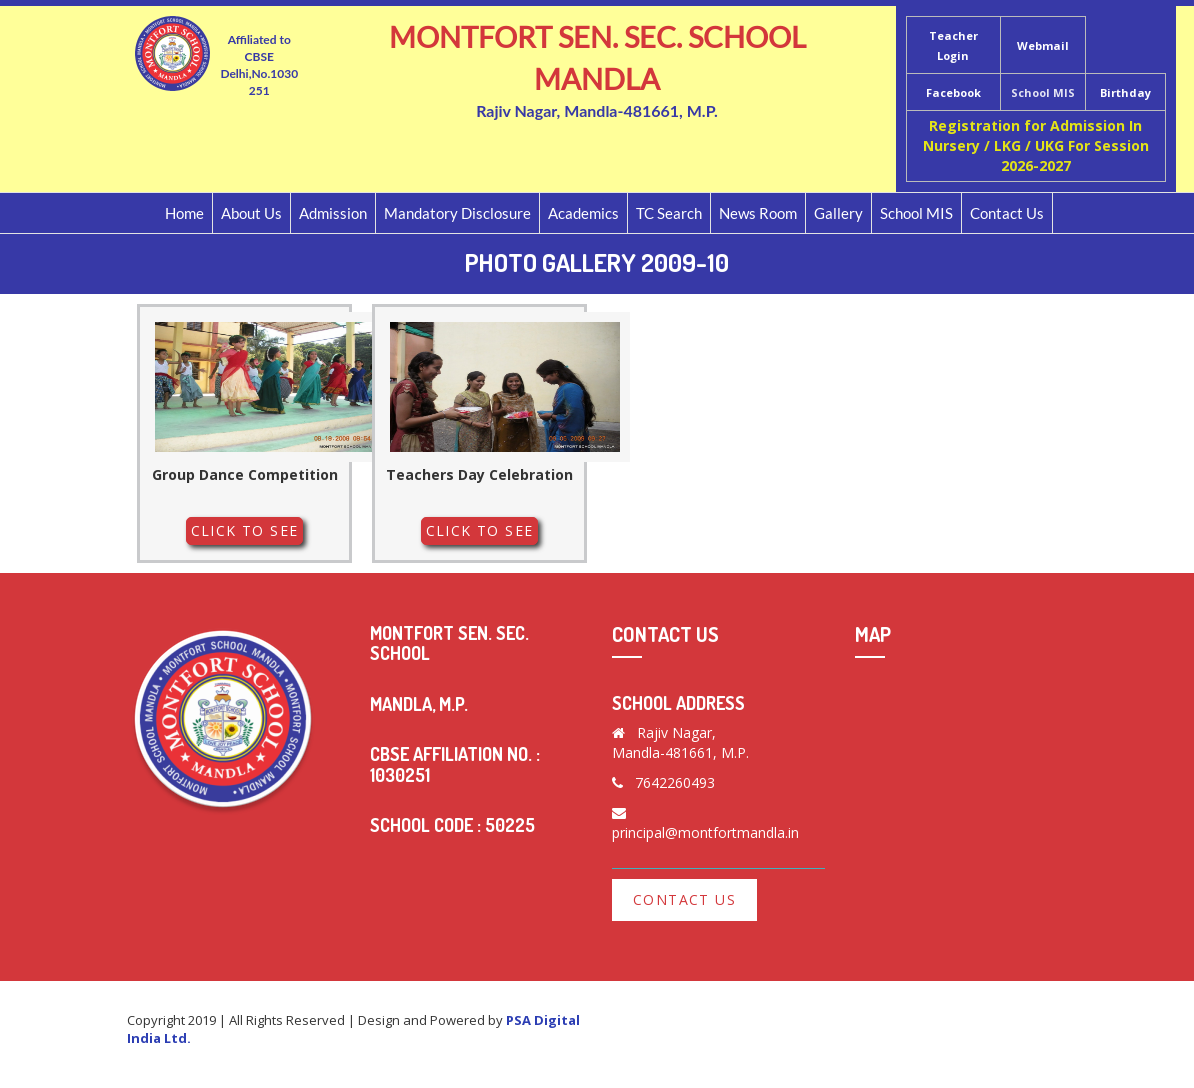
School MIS (1043, 92)
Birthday (1125, 92)
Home (184, 213)
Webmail (1043, 45)
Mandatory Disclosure (457, 213)
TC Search (669, 213)
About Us (251, 213)
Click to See (245, 530)
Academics (583, 213)
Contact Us (1007, 213)
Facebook (953, 92)
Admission (333, 213)
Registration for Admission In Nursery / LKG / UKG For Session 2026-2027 (1036, 145)
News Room (758, 213)
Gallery (838, 213)
